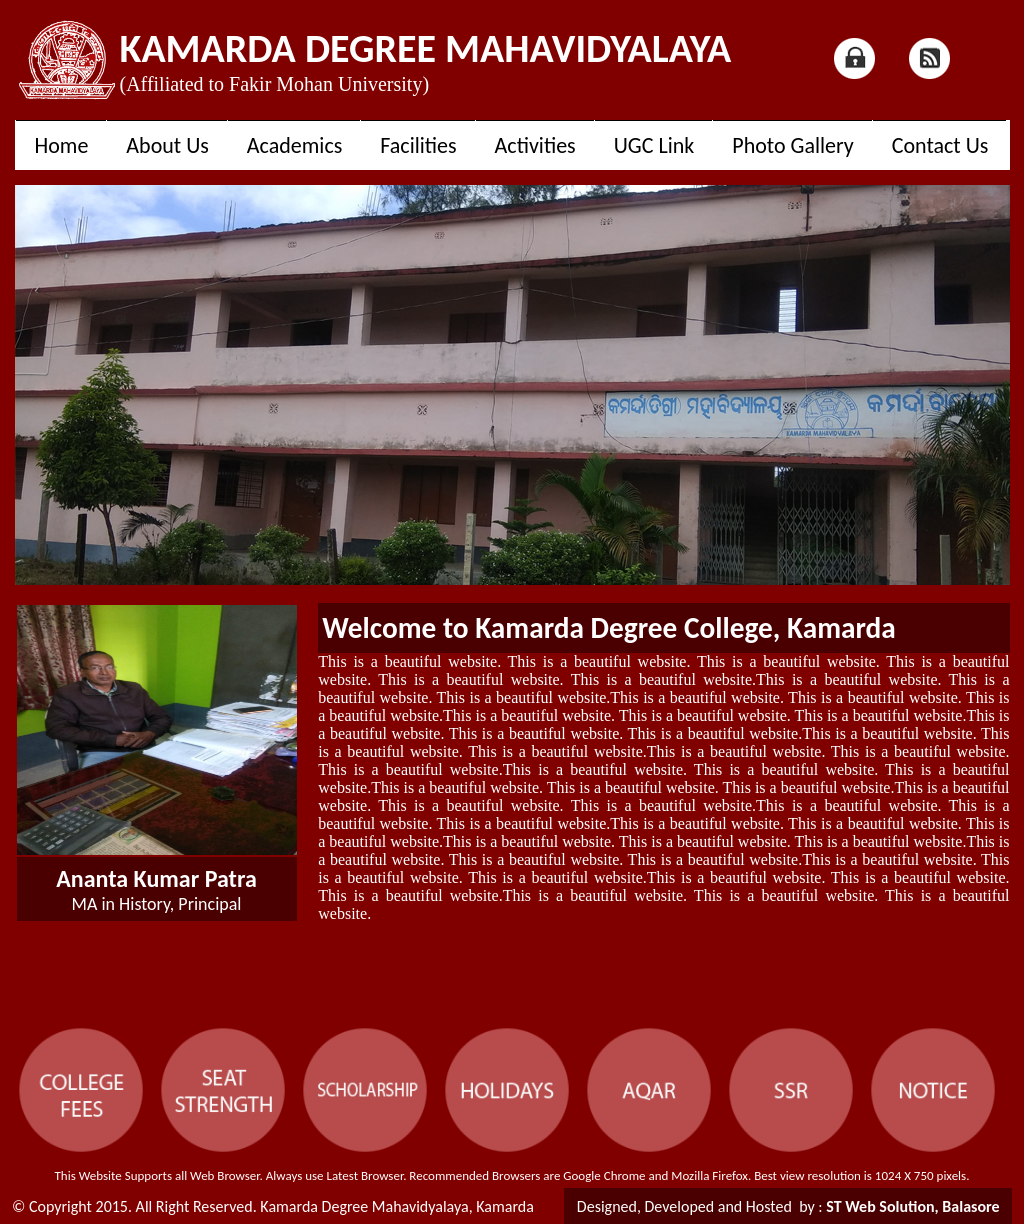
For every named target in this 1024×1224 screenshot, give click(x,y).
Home (62, 145)
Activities (535, 145)
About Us (167, 145)
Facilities (418, 145)
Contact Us (940, 145)
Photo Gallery (792, 145)
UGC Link (654, 145)
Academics (294, 145)
